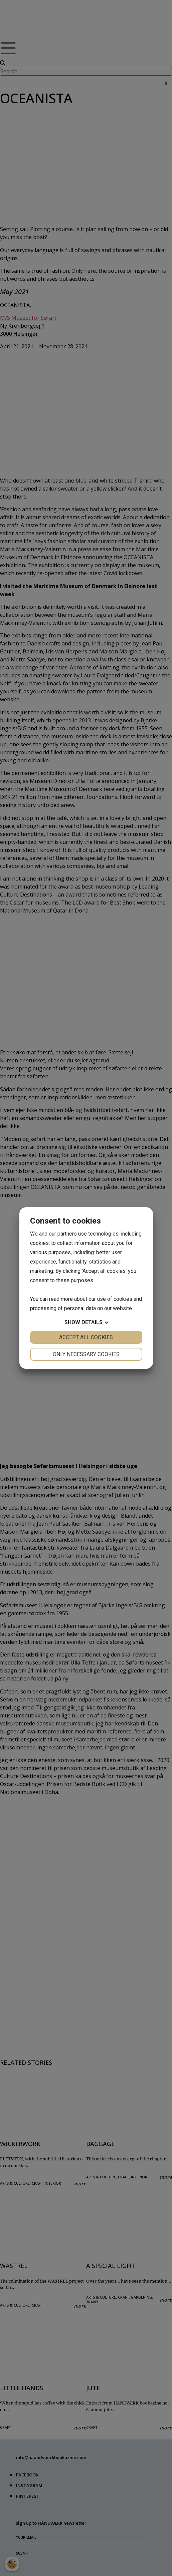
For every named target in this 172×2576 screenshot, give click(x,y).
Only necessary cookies (86, 1354)
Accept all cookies (86, 1337)
